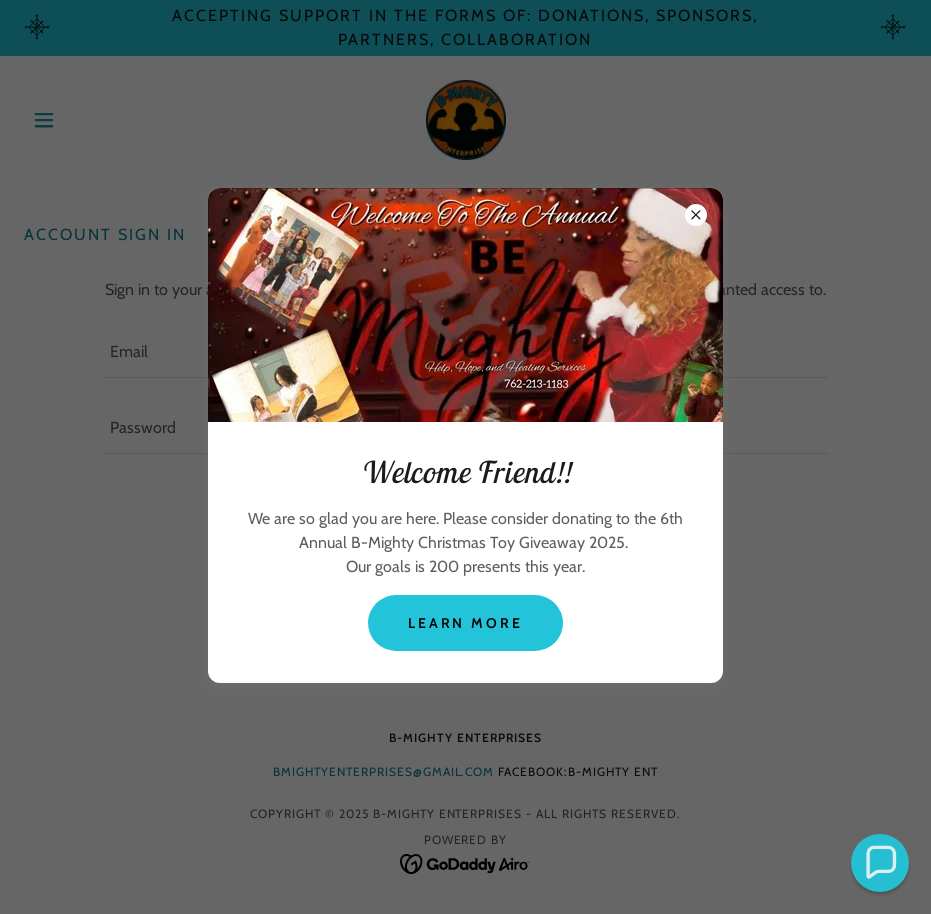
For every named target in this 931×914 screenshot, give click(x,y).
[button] (880, 863)
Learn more (466, 623)
